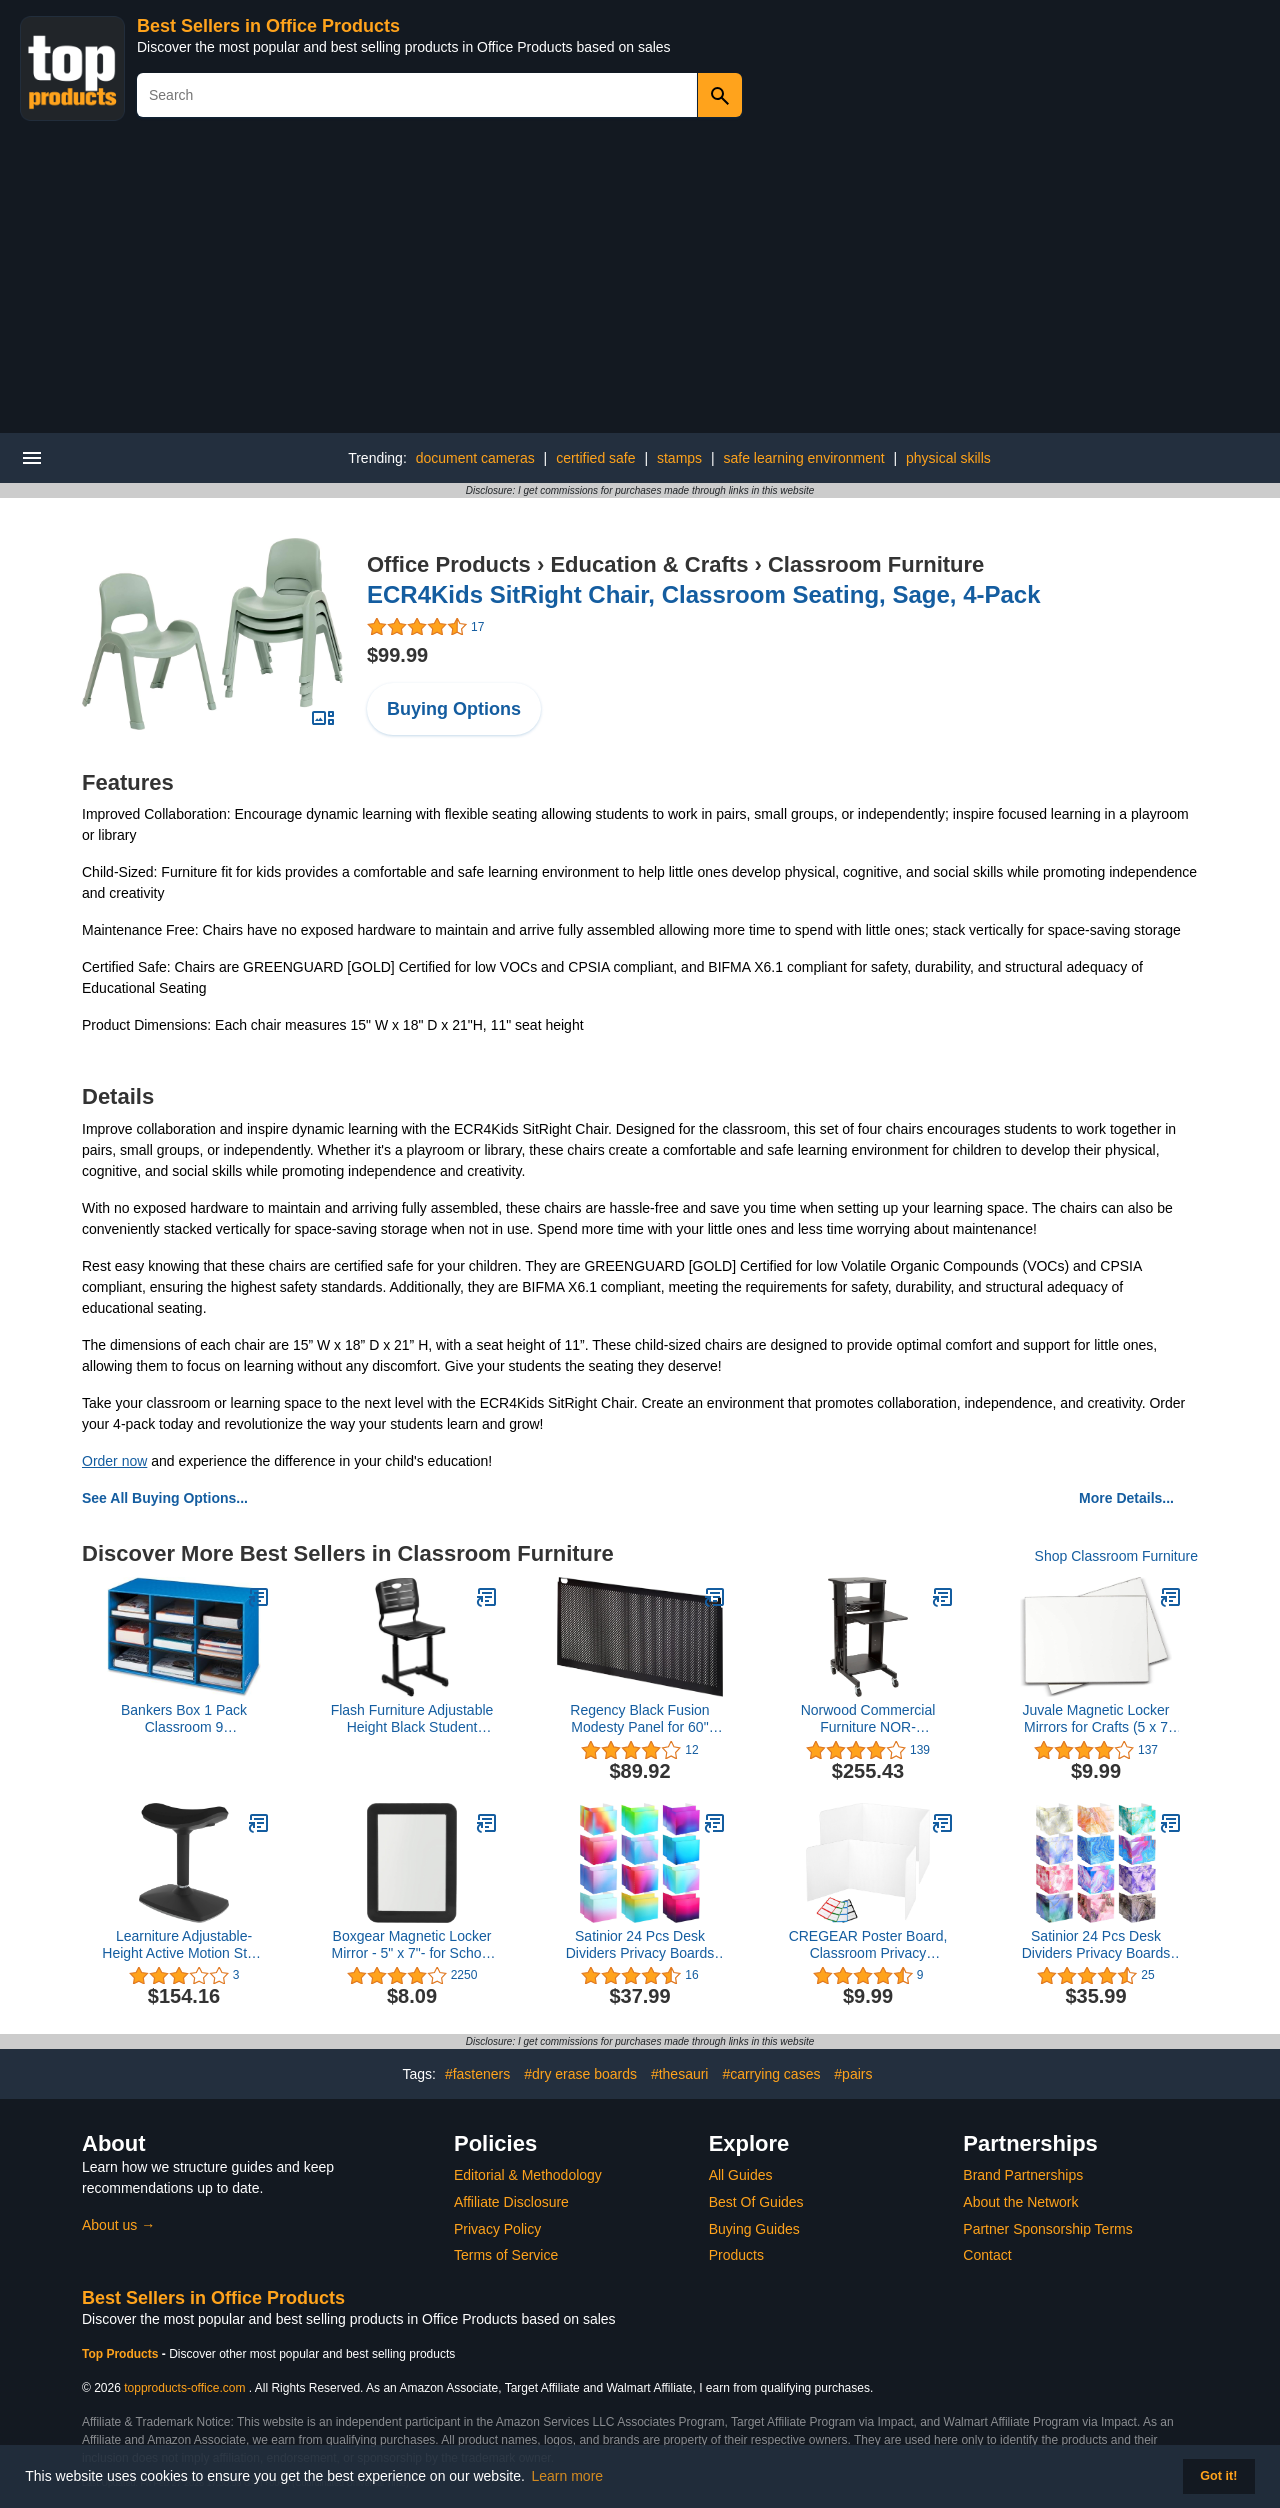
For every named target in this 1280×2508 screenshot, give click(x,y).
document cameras (475, 458)
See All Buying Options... (165, 1498)
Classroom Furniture (876, 564)
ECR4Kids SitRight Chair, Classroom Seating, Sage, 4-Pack (704, 594)
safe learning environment (804, 458)
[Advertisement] (640, 283)
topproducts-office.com (184, 2388)
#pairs (853, 2074)
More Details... (1126, 1498)
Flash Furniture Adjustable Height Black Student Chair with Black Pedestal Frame (412, 1719)
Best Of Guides (756, 2202)
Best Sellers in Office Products (268, 26)
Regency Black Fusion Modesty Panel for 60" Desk (639, 1719)
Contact (987, 2255)
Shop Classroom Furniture (1116, 1556)
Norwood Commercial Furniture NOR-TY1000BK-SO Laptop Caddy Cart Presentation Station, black (867, 1719)
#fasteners (477, 2074)
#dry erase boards (580, 2074)
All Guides (741, 2175)
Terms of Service (506, 2255)
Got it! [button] (1218, 2476)
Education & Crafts (649, 564)
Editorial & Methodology (528, 2175)
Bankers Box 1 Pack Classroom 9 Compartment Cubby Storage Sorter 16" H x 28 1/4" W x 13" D (184, 1719)
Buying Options (454, 709)
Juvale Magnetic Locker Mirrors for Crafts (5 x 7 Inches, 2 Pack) (1095, 1719)
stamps (679, 458)
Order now (114, 1461)
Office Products (449, 564)
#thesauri (680, 2074)
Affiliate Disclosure (511, 2202)
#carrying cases (771, 2074)
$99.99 (397, 655)
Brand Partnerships (1023, 2175)
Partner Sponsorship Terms (1047, 2229)
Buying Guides (754, 2229)
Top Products (122, 2354)
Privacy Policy (497, 2229)
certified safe (595, 458)
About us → (118, 2225)
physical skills (948, 458)
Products (736, 2255)
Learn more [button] (568, 2476)
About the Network (1020, 2202)
